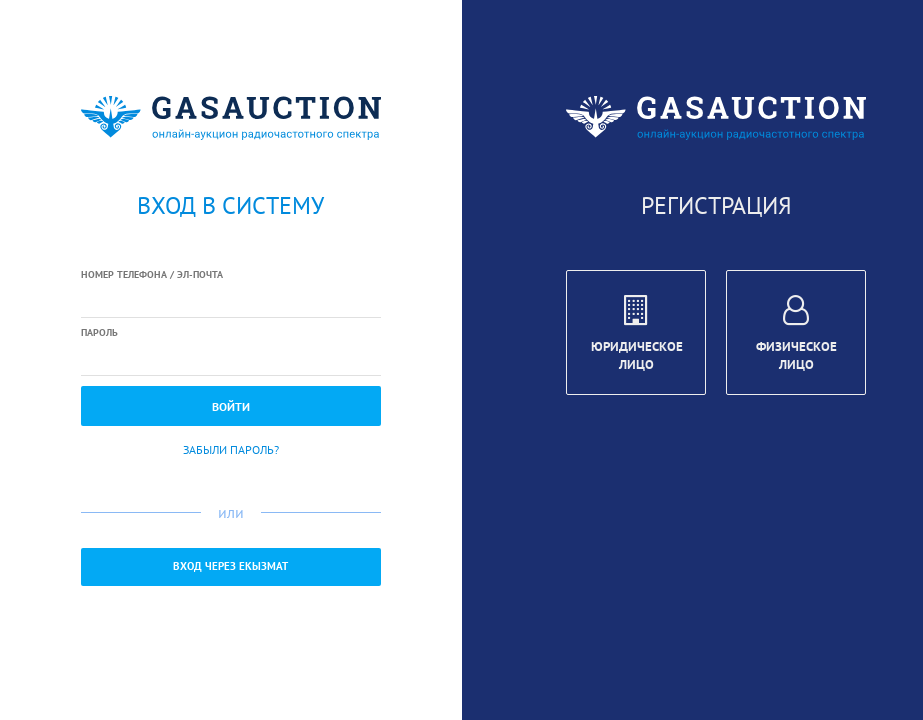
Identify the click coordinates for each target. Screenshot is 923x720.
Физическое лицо (796, 336)
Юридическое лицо (637, 336)
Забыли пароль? (231, 449)
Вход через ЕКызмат (230, 566)
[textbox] (231, 301)
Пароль (99, 332)
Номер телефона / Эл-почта (152, 274)
